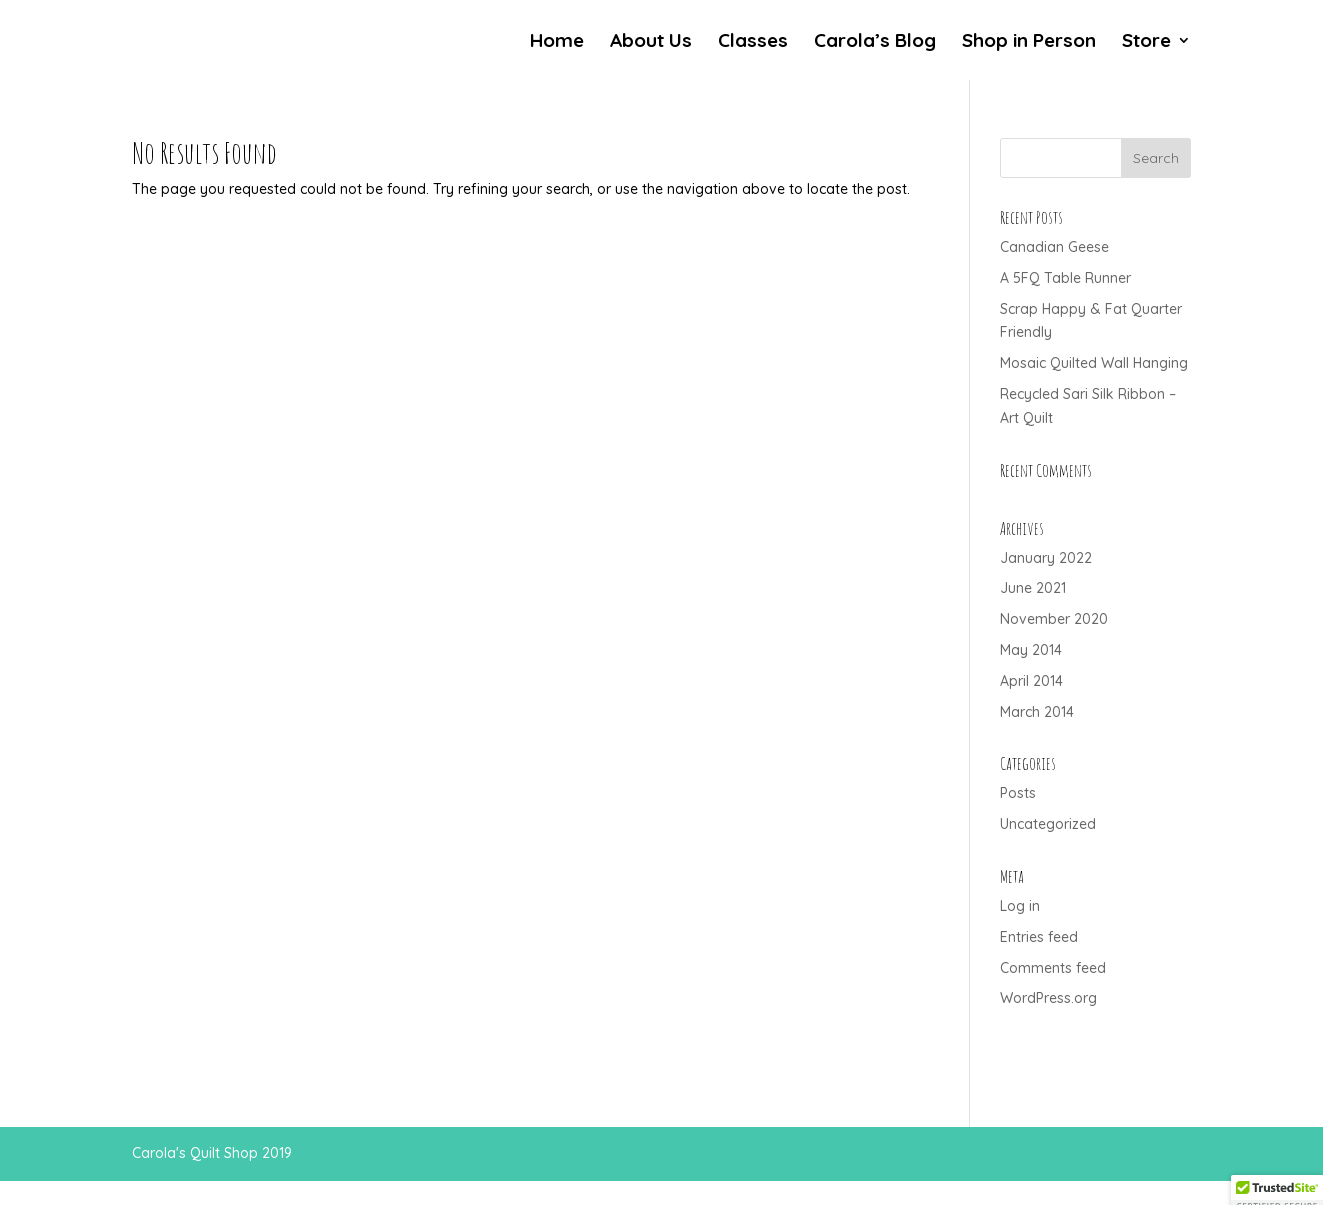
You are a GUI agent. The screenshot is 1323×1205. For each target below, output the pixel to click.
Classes (753, 42)
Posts (1018, 793)
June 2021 (1033, 588)
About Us (651, 42)
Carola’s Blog (875, 42)
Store (1146, 42)
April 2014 (1031, 681)
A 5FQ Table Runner (1065, 278)
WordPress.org (1048, 998)
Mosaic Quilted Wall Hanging (1094, 363)
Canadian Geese (1054, 247)
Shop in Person (1029, 42)
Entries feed (1039, 937)
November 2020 (1054, 619)
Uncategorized (1048, 824)
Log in (1020, 906)
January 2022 (1046, 558)
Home (557, 42)
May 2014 (1031, 650)
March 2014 (1037, 712)
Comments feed (1053, 968)
